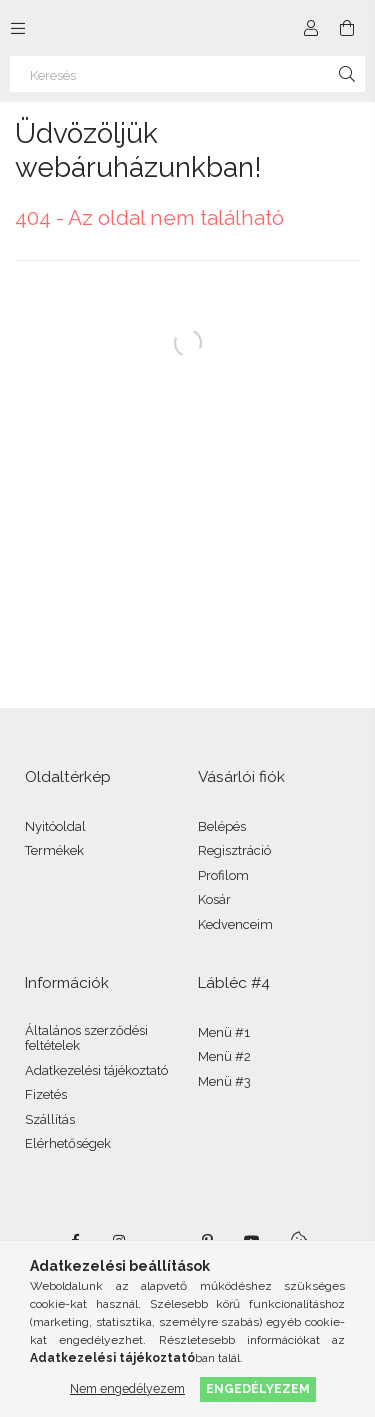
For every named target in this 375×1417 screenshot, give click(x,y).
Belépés (222, 826)
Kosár (214, 899)
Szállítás (50, 1119)
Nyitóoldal (55, 826)
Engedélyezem (258, 1388)
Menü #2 (224, 1056)
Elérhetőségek (68, 1143)
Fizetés (46, 1094)
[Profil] (311, 28)
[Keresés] (187, 74)
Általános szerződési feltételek (86, 1038)
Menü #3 (224, 1081)
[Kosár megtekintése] (347, 28)
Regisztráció (234, 850)
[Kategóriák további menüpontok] (18, 28)
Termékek (54, 850)
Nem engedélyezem (127, 1388)
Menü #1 (224, 1032)
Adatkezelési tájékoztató (96, 1070)
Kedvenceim (235, 924)
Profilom (223, 875)
